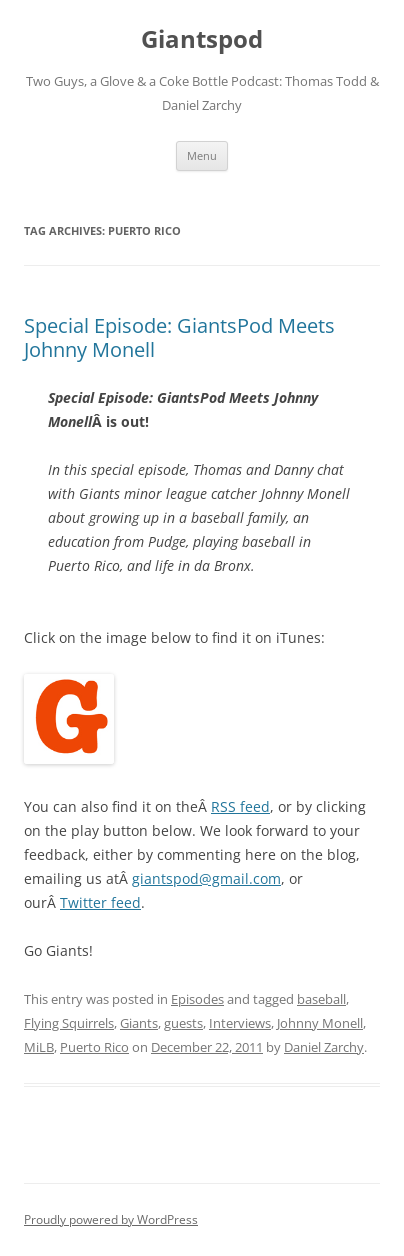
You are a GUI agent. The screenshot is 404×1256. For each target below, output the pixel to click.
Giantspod (202, 39)
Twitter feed (100, 902)
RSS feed (240, 806)
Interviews (240, 1023)
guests (183, 1023)
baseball (321, 999)
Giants (139, 1023)
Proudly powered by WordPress (111, 1219)
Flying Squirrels (69, 1023)
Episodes (197, 999)
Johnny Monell (320, 1023)
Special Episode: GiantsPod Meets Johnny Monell (179, 337)
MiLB (39, 1047)
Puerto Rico (94, 1047)
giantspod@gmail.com (206, 878)
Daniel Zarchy (324, 1047)
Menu (202, 155)
